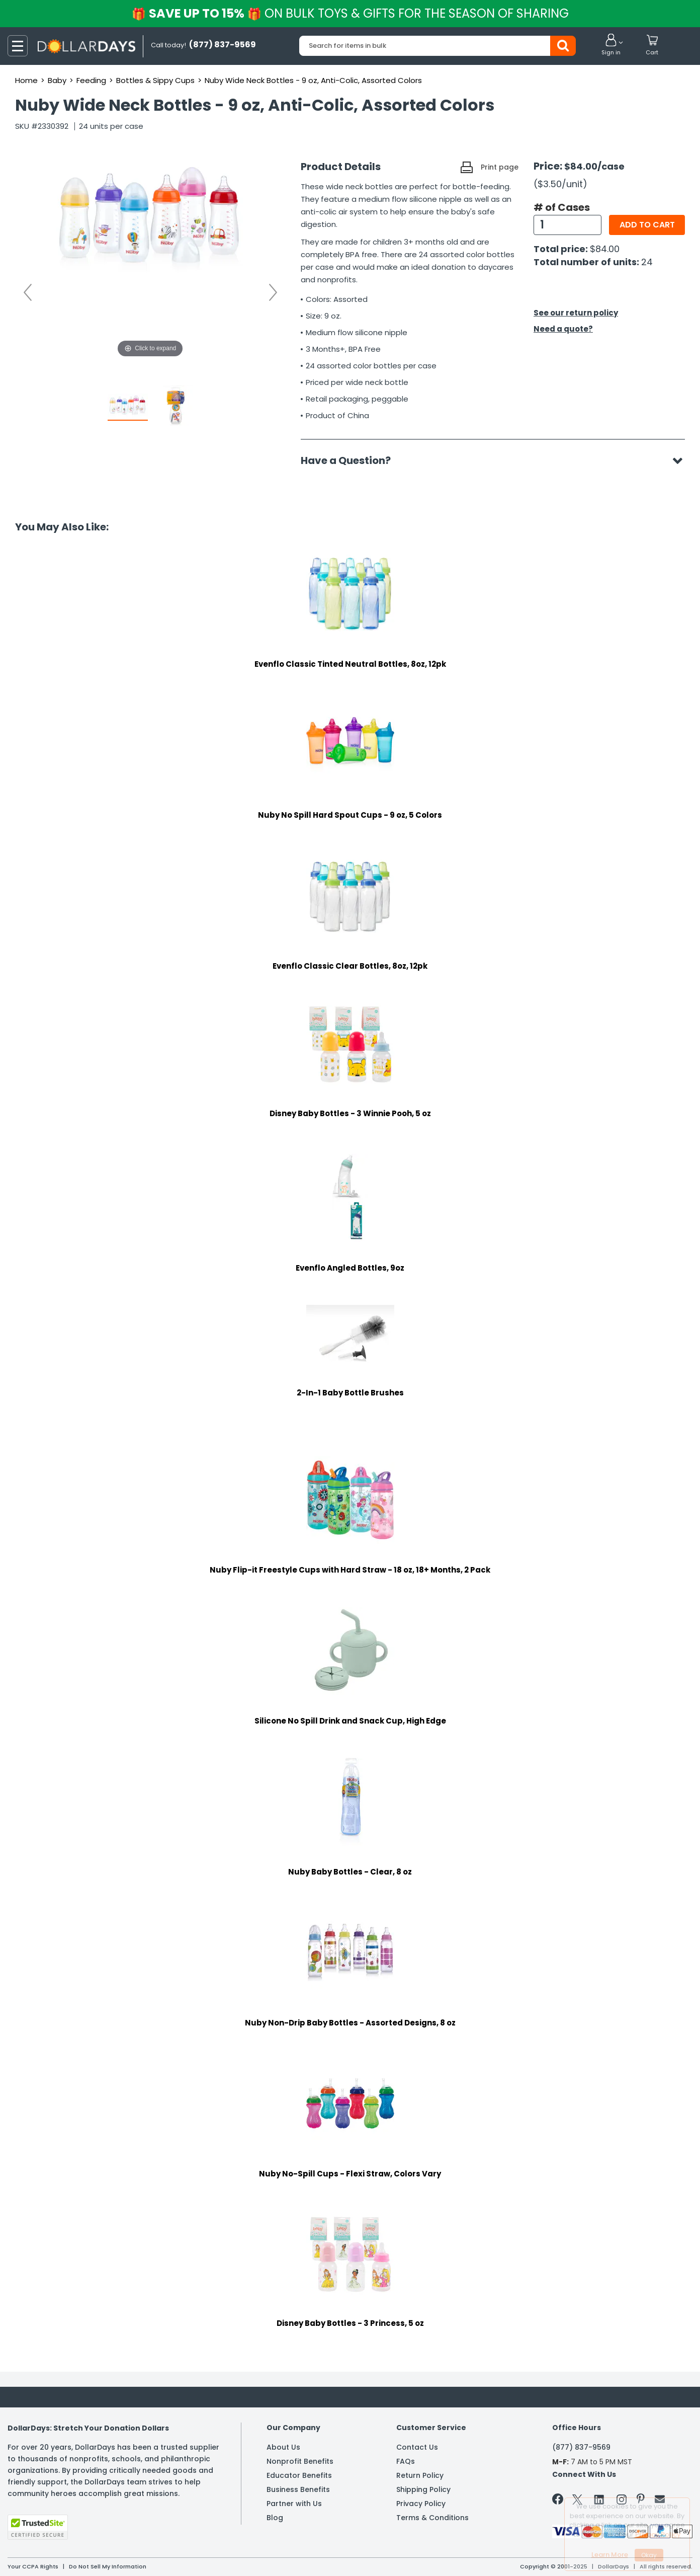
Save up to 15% (351, 13)
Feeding (91, 80)
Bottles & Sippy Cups (155, 80)
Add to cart (647, 224)
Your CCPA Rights (33, 2566)
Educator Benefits (299, 2475)
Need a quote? (563, 329)
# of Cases (562, 207)
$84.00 (605, 249)
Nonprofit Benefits (300, 2461)
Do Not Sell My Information (107, 2566)
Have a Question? (351, 460)
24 (647, 262)
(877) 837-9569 (581, 2447)
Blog (275, 2518)
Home (26, 80)
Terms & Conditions (432, 2518)
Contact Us (417, 2447)
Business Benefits (298, 2489)
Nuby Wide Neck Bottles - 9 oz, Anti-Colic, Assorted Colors (313, 80)
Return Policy (420, 2475)
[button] (611, 45)
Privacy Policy (421, 2504)
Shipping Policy (423, 2489)
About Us (283, 2447)
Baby (57, 80)
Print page (499, 167)
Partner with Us (294, 2504)
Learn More (609, 2554)
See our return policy (576, 312)
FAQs (405, 2461)
